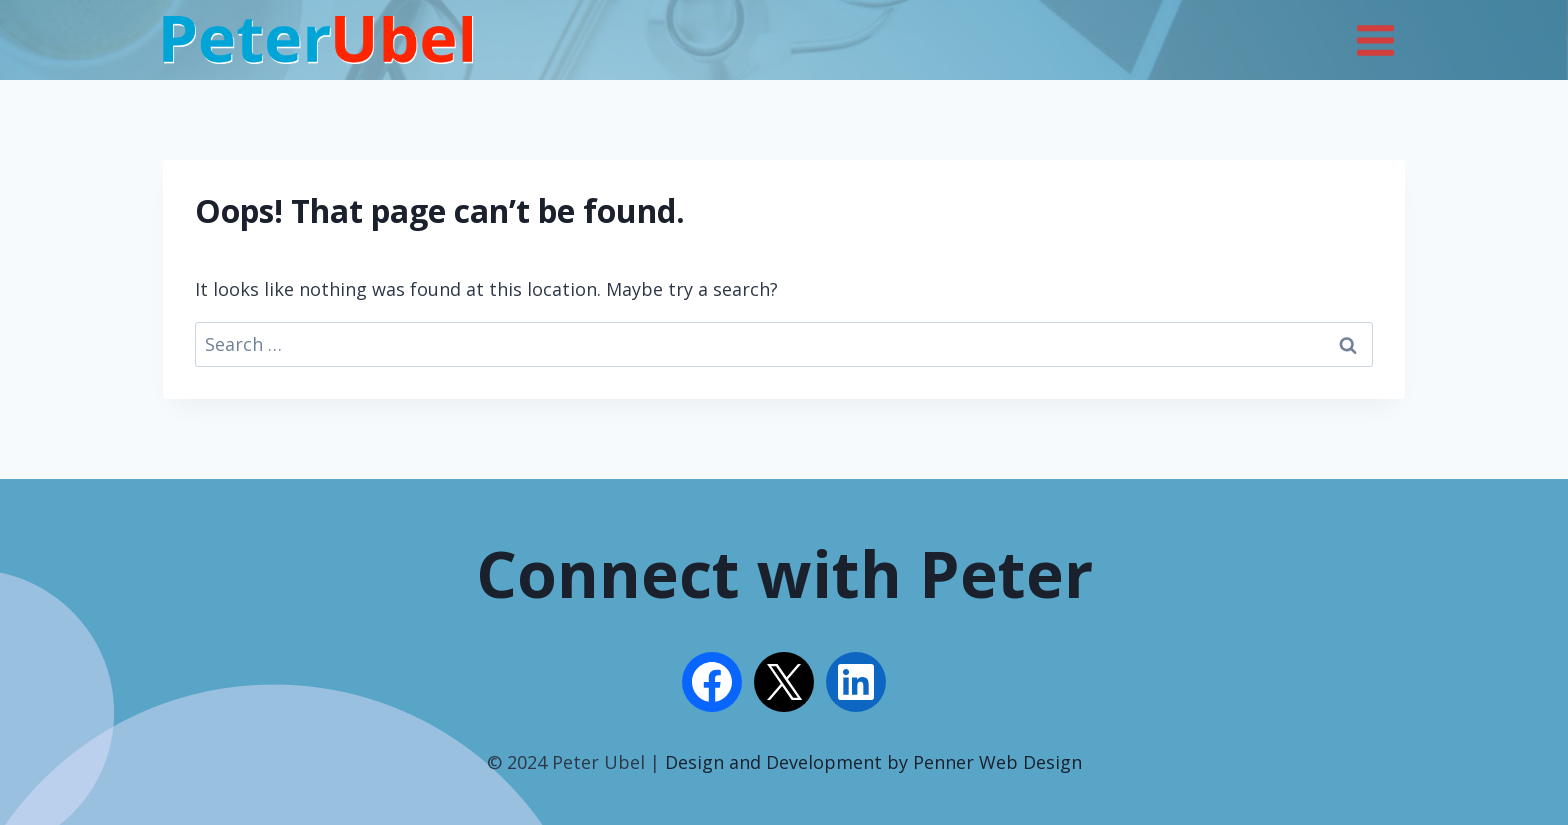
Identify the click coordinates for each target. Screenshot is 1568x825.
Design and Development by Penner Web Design (873, 762)
